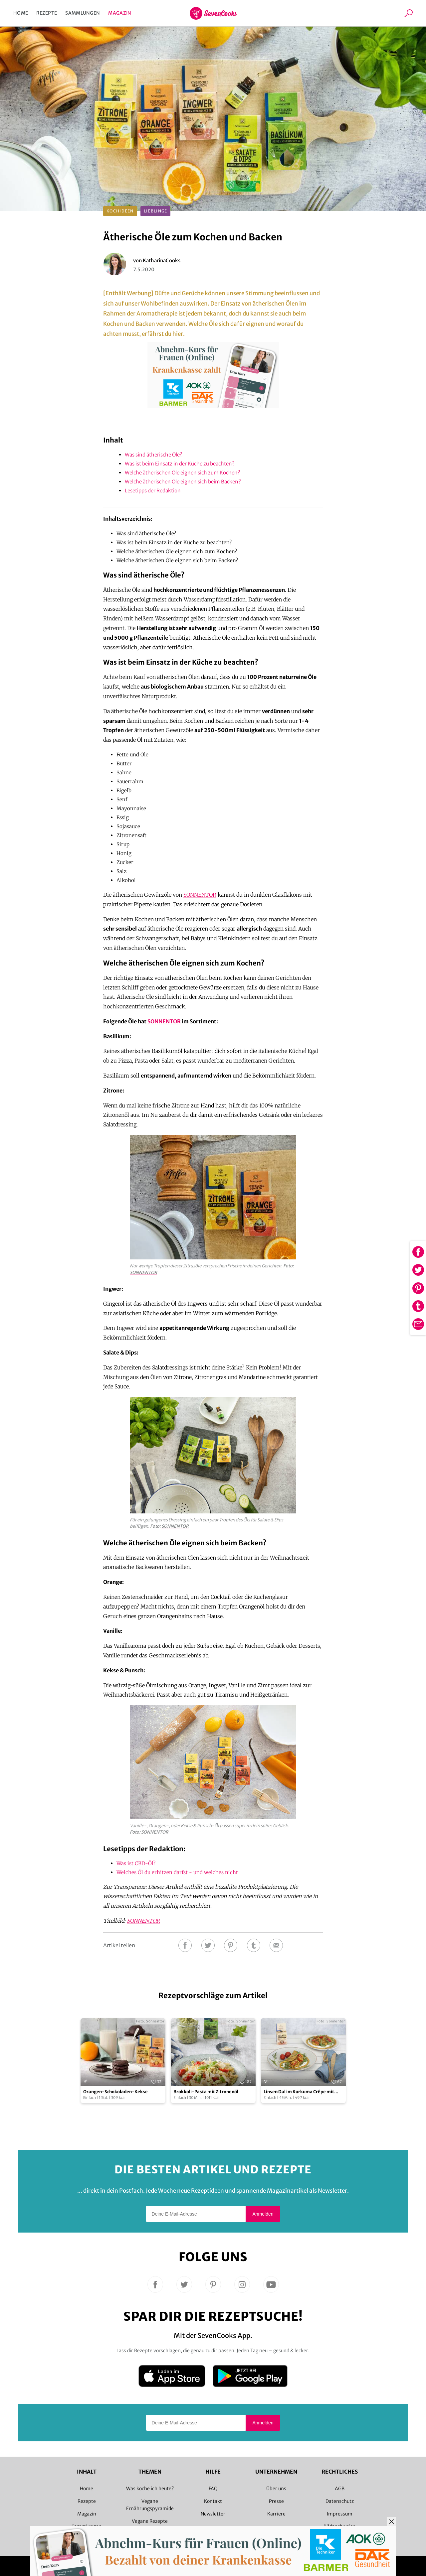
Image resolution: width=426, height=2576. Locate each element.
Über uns (276, 2489)
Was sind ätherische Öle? (153, 454)
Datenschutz (339, 2501)
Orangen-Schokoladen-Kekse (115, 2092)
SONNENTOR (199, 894)
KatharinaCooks (161, 260)
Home (20, 13)
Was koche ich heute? (150, 2489)
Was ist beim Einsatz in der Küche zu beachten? (180, 463)
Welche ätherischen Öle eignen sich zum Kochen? (182, 472)
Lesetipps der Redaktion (153, 490)
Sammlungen (82, 13)
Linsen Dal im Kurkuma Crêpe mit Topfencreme (299, 2092)
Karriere (276, 2514)
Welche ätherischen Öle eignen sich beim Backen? (183, 481)
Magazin (119, 13)
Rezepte (46, 13)
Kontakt (213, 2501)
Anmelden (262, 2214)
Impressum (339, 2514)
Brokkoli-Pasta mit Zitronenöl (205, 2092)
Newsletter (213, 2514)
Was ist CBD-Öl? (135, 1863)
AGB (339, 2489)
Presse (276, 2501)
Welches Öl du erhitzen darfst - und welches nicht (177, 1872)
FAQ (213, 2489)
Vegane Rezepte (150, 2521)
